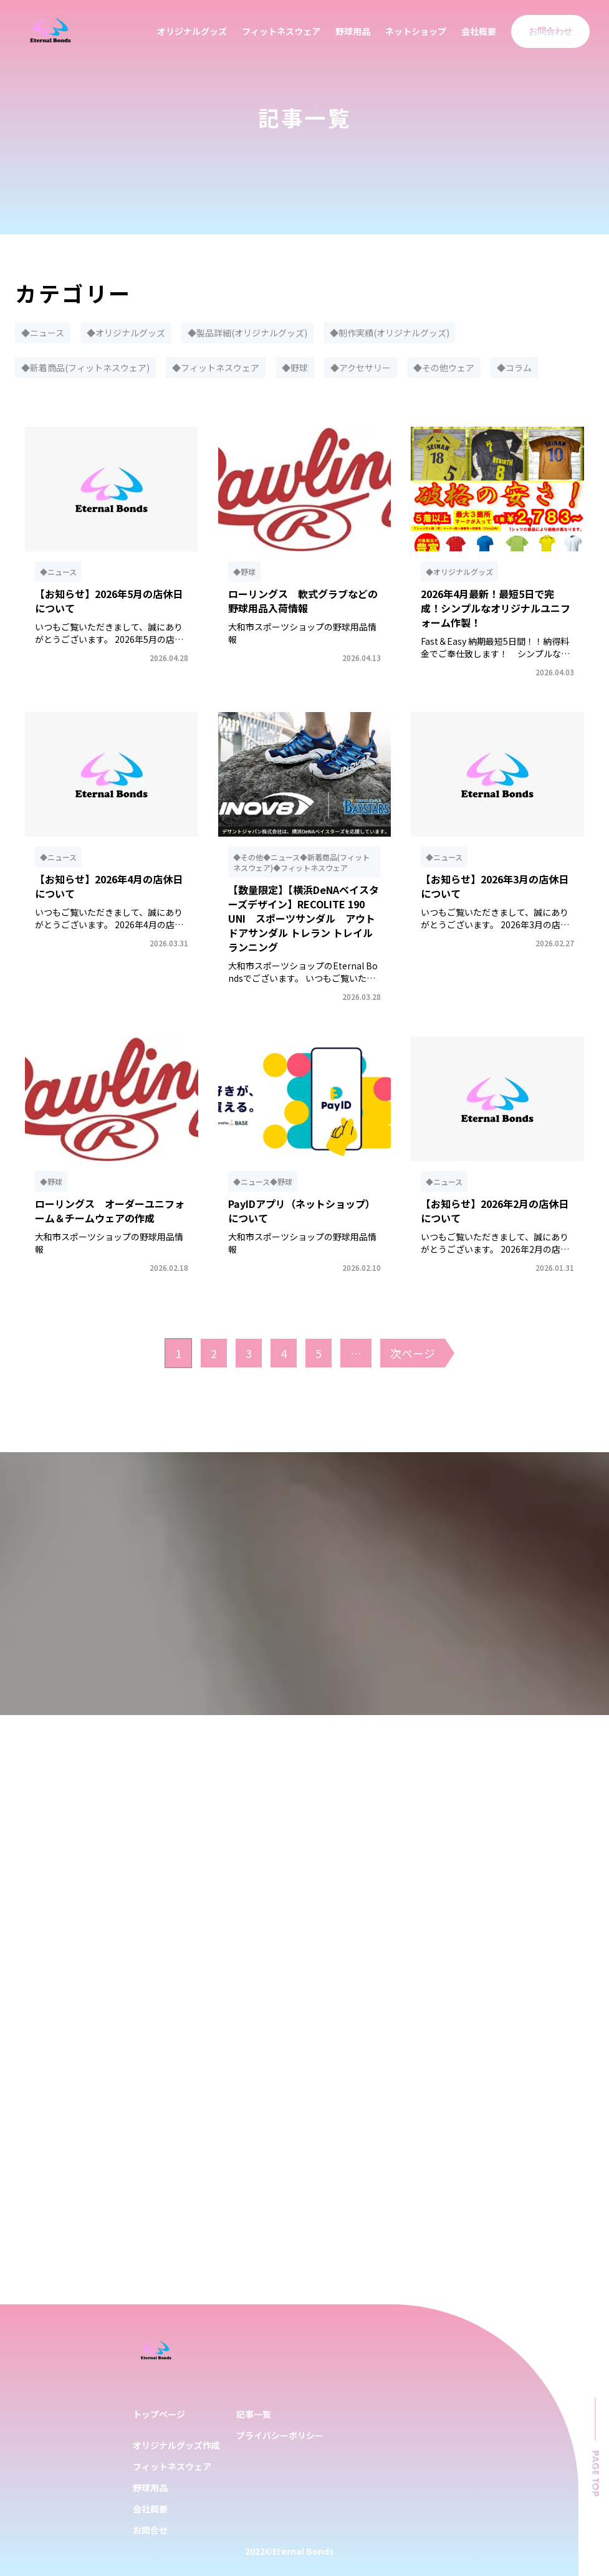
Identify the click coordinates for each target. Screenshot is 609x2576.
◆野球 (295, 367)
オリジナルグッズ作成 (176, 2445)
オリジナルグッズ (192, 31)
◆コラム (514, 367)
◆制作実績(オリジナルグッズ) (389, 332)
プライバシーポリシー (280, 2435)
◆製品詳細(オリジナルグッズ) (247, 332)
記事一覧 (253, 2414)
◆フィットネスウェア (215, 367)
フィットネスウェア (281, 31)
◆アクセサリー (360, 367)
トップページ (159, 2414)
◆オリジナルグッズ (126, 332)
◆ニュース (42, 332)
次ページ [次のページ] (412, 1353)
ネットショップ (415, 31)
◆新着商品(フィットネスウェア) (85, 367)
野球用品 (352, 31)
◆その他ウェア (443, 367)
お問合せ (150, 2530)
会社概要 (478, 31)
